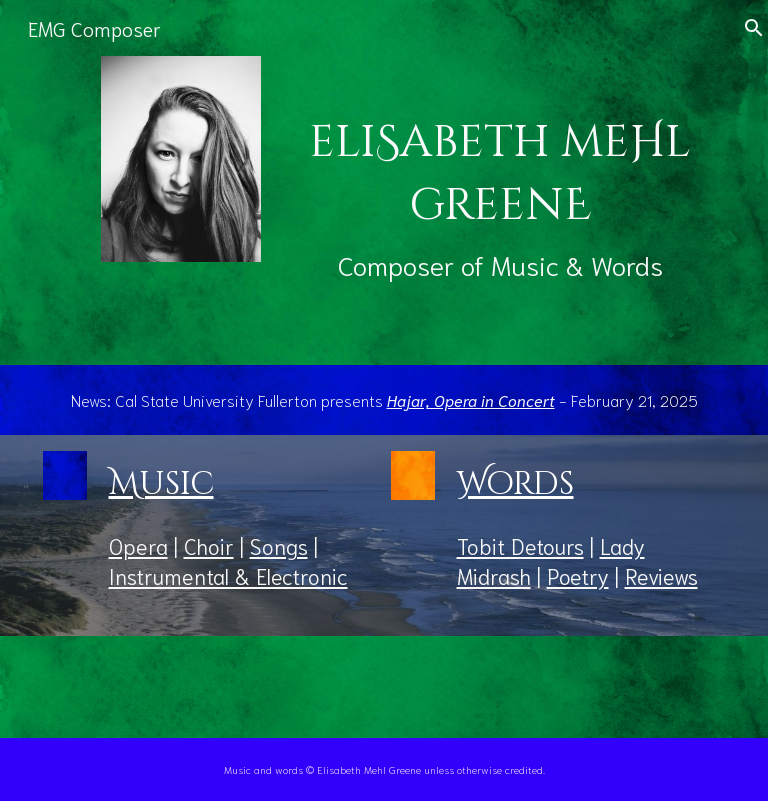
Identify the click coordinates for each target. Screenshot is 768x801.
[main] (500, 182)
